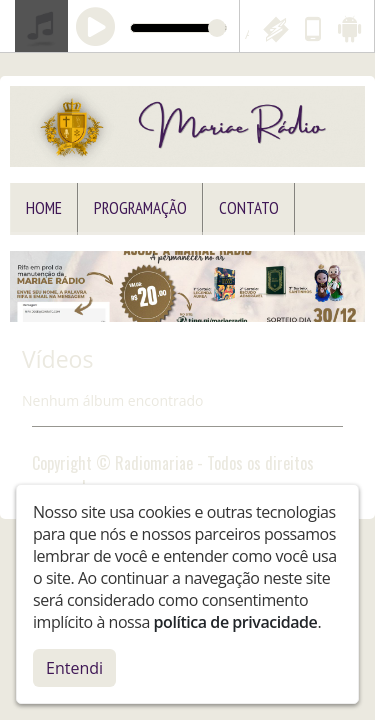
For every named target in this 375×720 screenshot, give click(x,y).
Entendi (74, 668)
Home (44, 208)
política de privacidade (236, 622)
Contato (249, 208)
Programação (140, 208)
